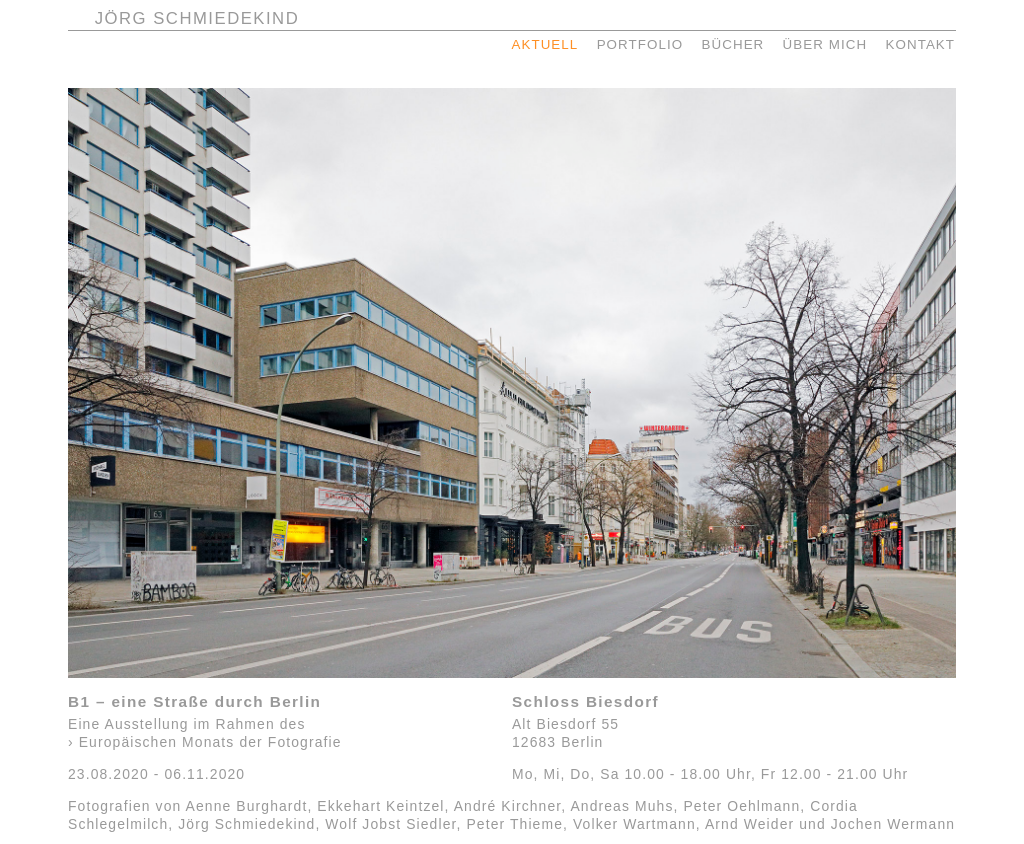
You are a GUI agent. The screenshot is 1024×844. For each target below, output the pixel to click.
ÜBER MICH (825, 44)
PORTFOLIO (640, 44)
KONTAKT (920, 44)
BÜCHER (733, 44)
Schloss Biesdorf (585, 701)
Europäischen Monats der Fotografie (210, 742)
